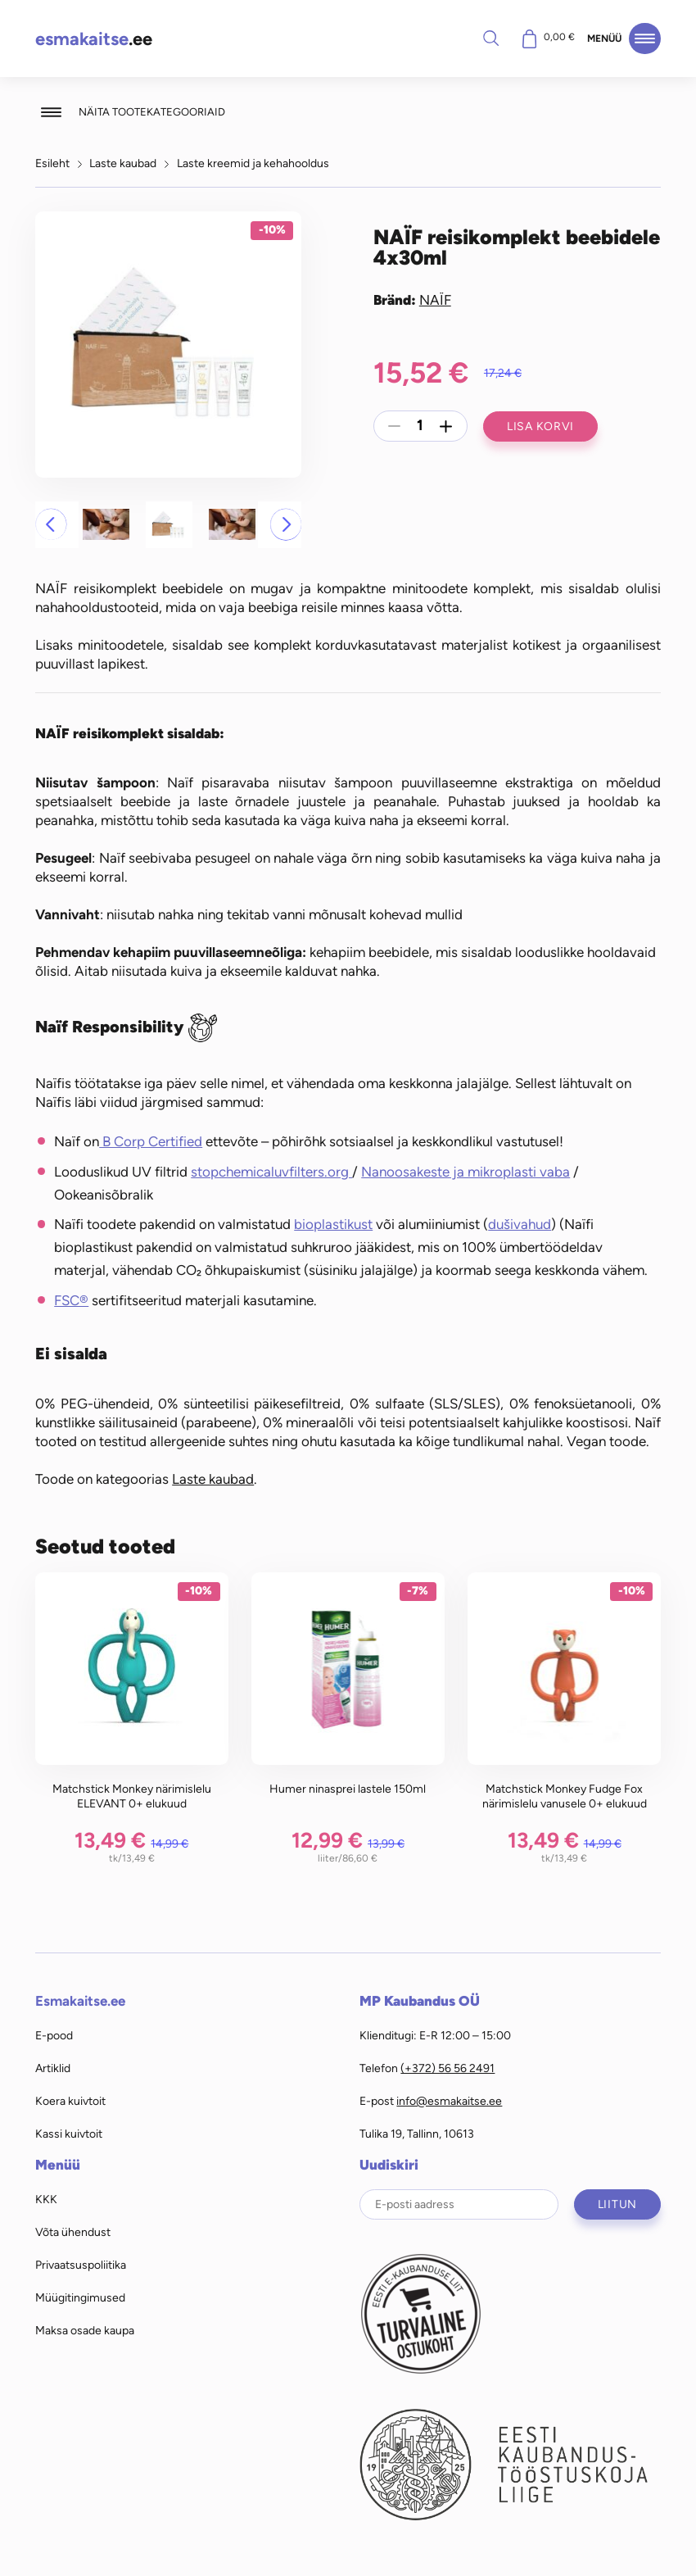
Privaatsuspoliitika (80, 2264)
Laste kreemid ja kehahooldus (253, 163)
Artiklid (52, 2068)
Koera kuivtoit (70, 2100)
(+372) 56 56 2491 (447, 2068)
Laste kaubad (122, 163)
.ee (93, 39)
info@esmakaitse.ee (449, 2100)
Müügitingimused (80, 2297)
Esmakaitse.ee (80, 2001)
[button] (50, 524)
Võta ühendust (73, 2232)
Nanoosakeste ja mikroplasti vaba (465, 1171)
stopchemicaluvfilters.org (271, 1171)
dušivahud (519, 1224)
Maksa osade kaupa (84, 2330)
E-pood (54, 2035)
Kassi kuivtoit (68, 2133)
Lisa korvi (540, 426)
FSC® (71, 1300)
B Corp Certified (150, 1141)
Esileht (52, 163)
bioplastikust (333, 1224)
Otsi (490, 37)
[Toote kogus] (420, 426)
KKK (46, 2199)
